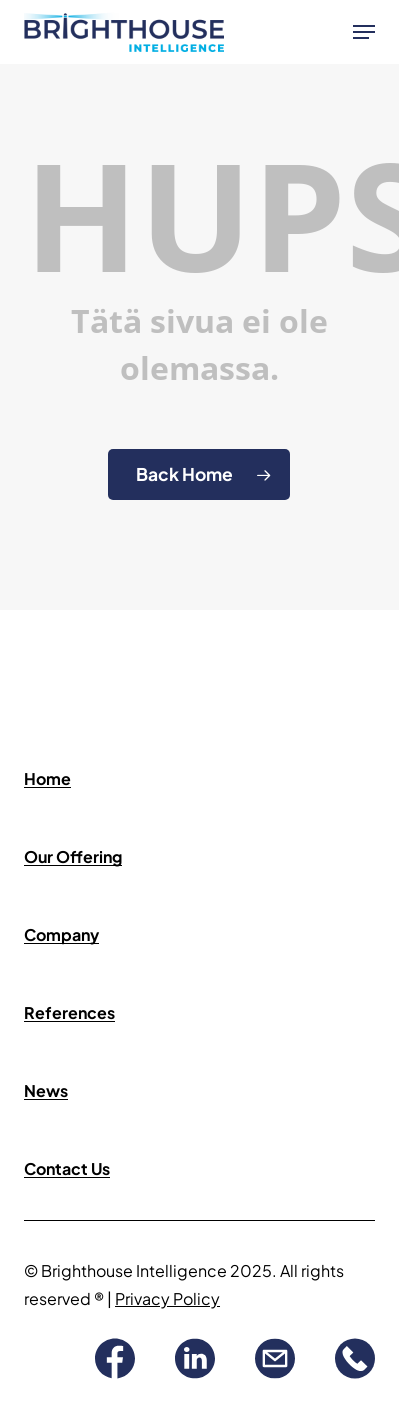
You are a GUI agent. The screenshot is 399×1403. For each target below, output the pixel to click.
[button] (364, 32)
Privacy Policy (167, 1298)
